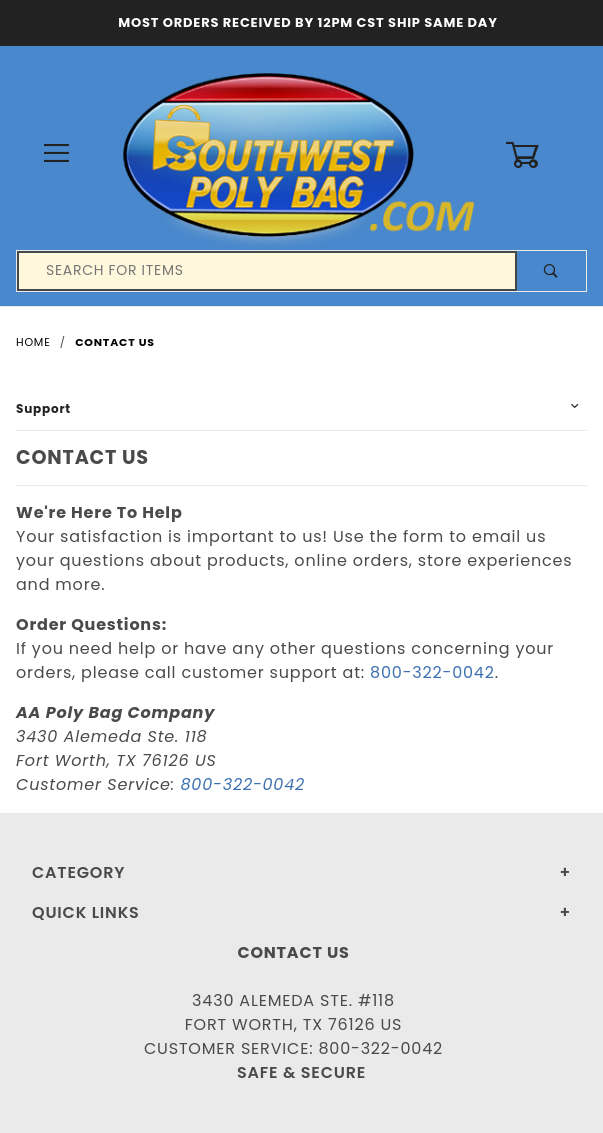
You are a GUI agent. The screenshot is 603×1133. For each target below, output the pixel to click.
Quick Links (86, 912)
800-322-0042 (432, 672)
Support (43, 408)
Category (78, 872)
